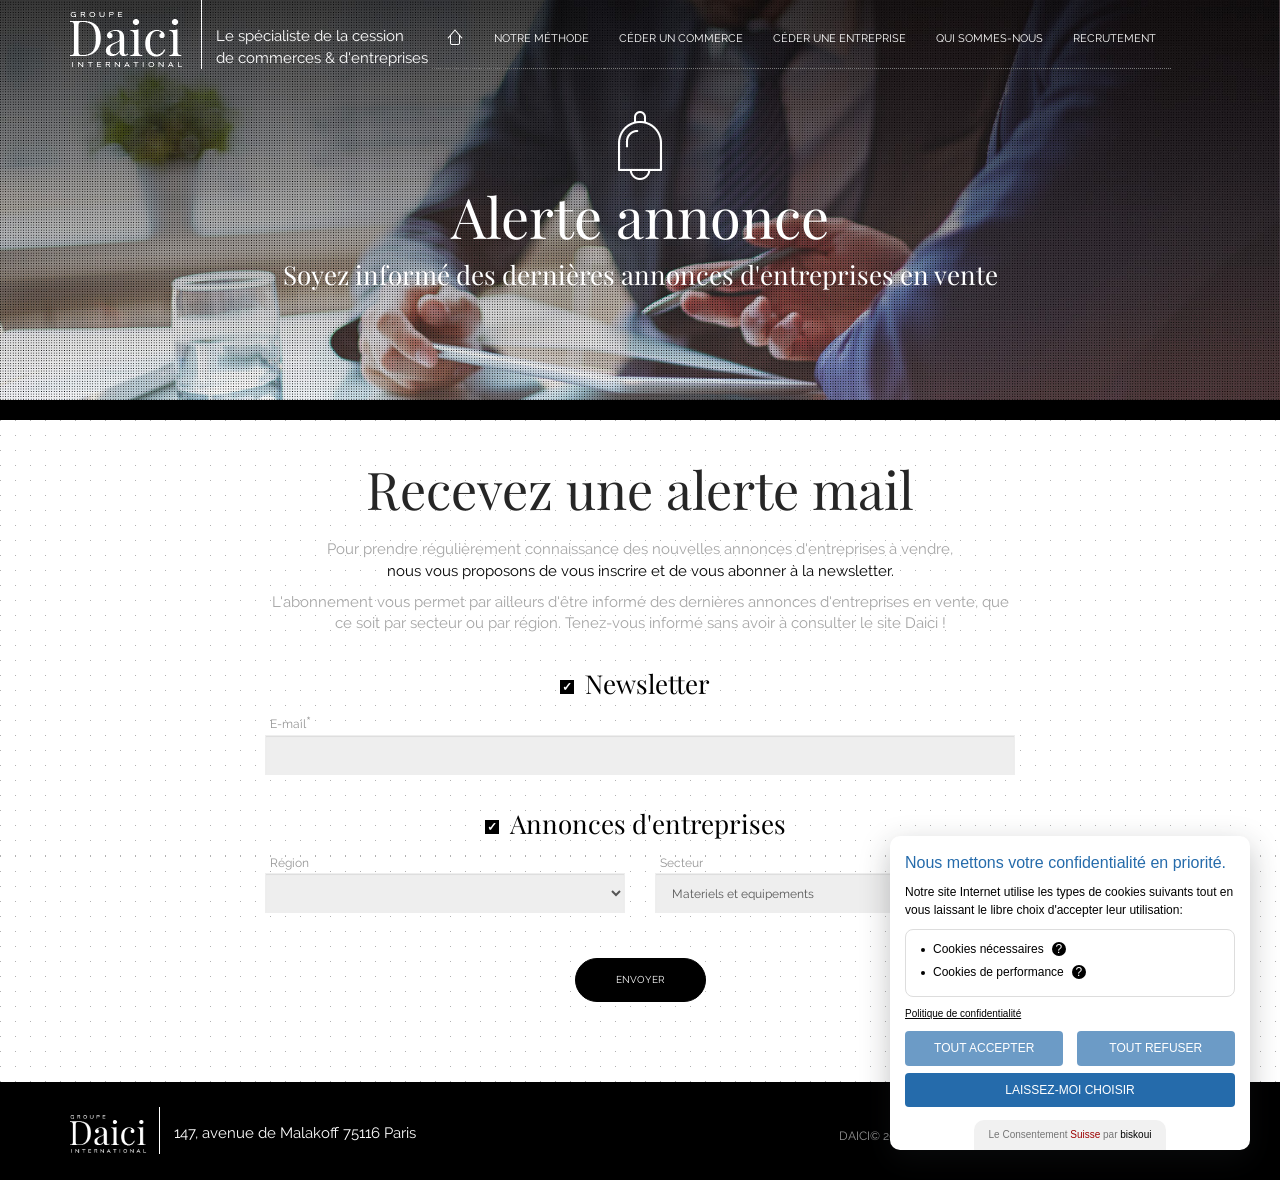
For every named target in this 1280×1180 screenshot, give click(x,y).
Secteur (681, 863)
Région (289, 863)
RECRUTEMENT (1114, 38)
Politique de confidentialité (963, 1013)
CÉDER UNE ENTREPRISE (839, 38)
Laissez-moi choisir (1069, 1090)
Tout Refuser (1155, 1048)
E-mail (288, 724)
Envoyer (640, 979)
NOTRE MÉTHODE (541, 38)
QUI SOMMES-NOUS (989, 38)
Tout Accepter (984, 1048)
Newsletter (647, 683)
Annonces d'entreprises (648, 823)
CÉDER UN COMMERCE (681, 38)
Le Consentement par (1070, 1134)
